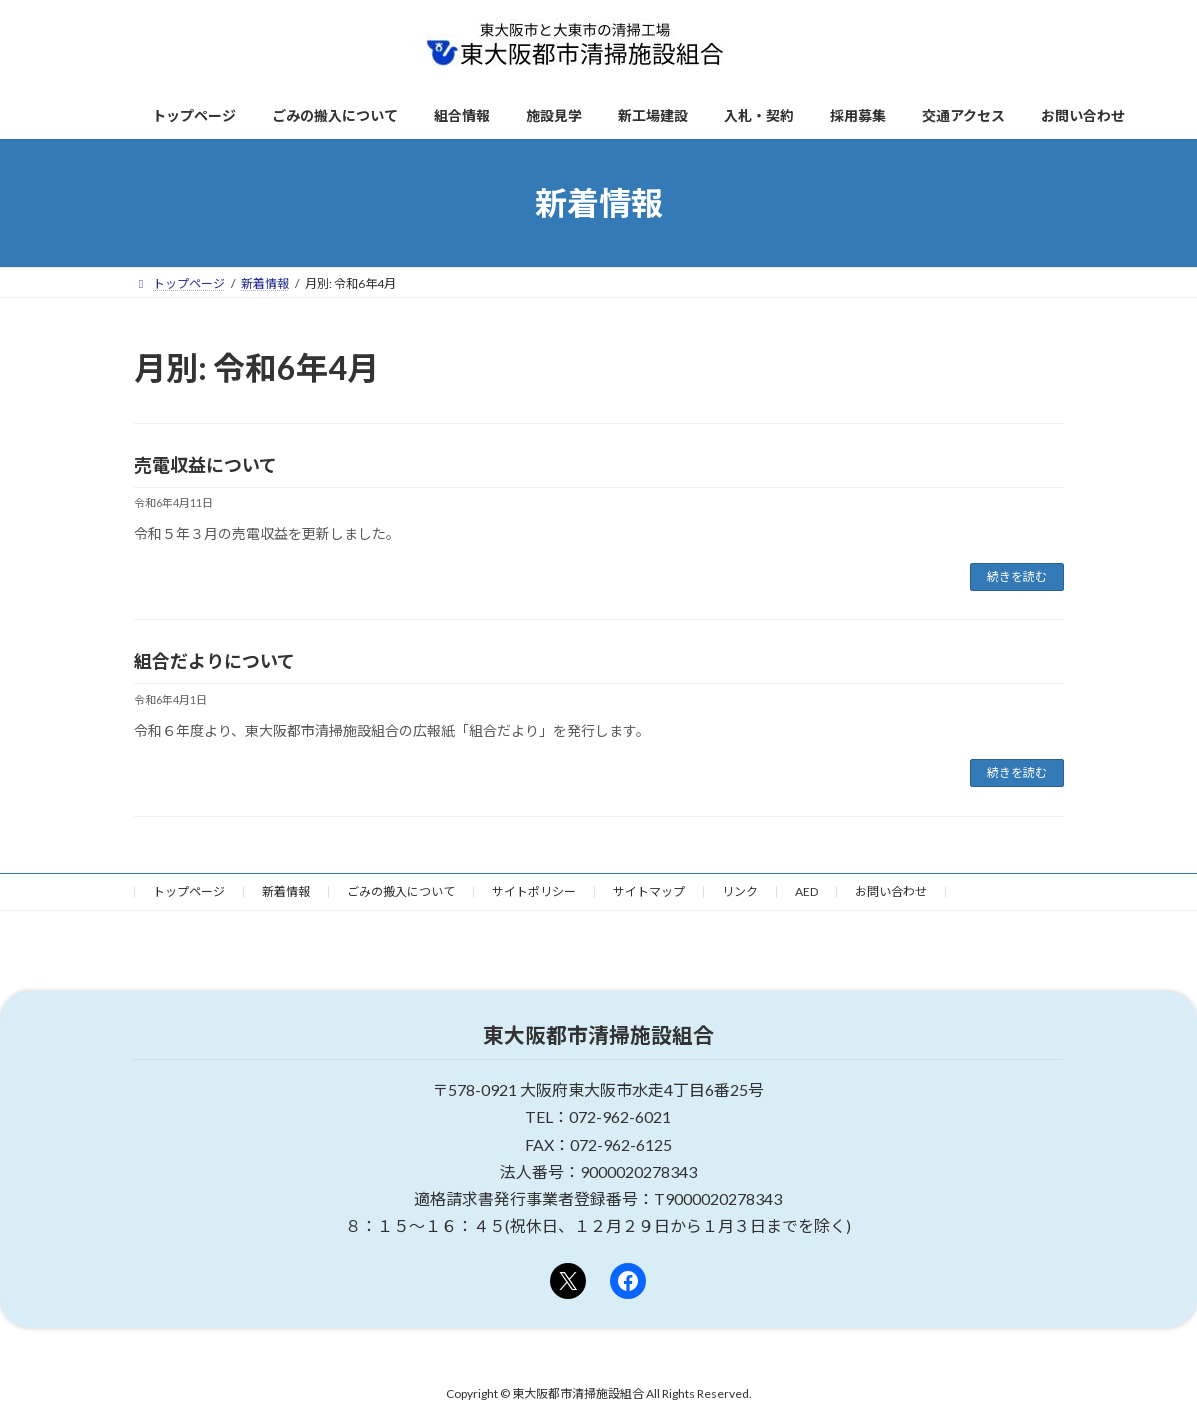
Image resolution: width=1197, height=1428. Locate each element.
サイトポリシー (534, 891)
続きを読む (1017, 576)
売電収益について (205, 465)
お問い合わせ (891, 891)
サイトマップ (649, 891)
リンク (740, 891)
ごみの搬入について (401, 891)
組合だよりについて (214, 661)
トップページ (189, 891)
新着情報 (286, 891)
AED (806, 891)
